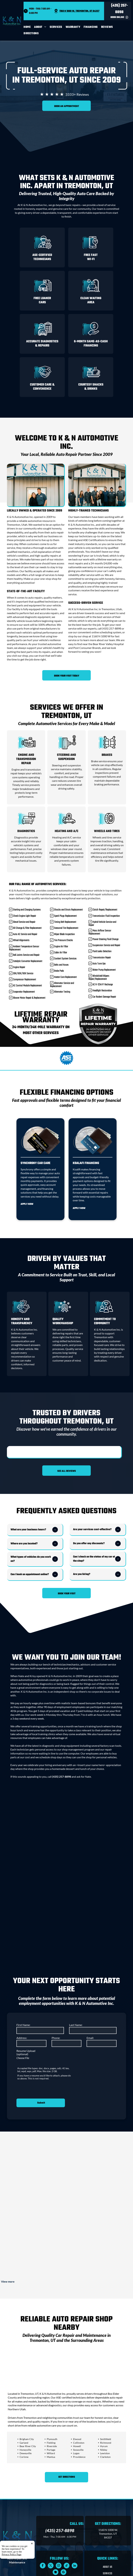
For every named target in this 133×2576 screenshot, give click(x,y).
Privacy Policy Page (11, 2554)
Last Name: (75, 2023)
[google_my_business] (63, 2559)
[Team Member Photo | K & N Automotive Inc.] (37, 1819)
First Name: (23, 2023)
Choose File (22, 2056)
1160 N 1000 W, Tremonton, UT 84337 (79, 11)
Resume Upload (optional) (25, 2050)
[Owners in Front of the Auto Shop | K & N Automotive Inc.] (66, 2199)
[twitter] (51, 2552)
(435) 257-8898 (61, 1774)
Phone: (56, 2036)
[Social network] (55, 2559)
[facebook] (43, 2552)
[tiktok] (66, 2552)
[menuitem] (29, 27)
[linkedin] (74, 2552)
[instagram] (58, 2552)
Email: (90, 2036)
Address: (21, 2036)
